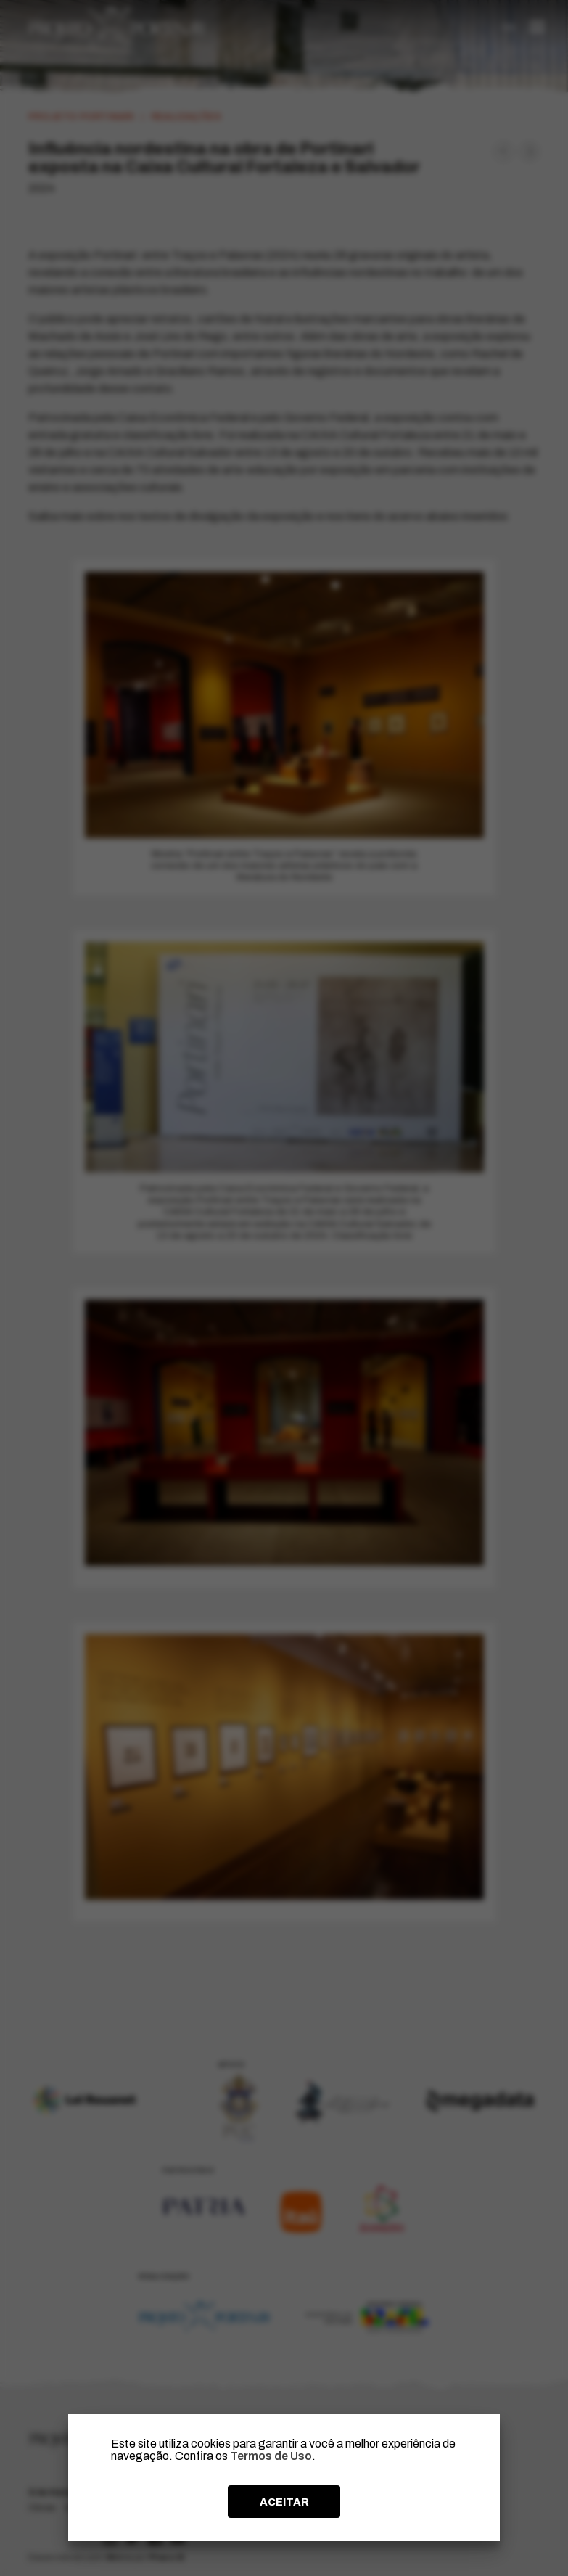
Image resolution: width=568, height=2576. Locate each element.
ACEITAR (284, 2502)
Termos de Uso (271, 2456)
